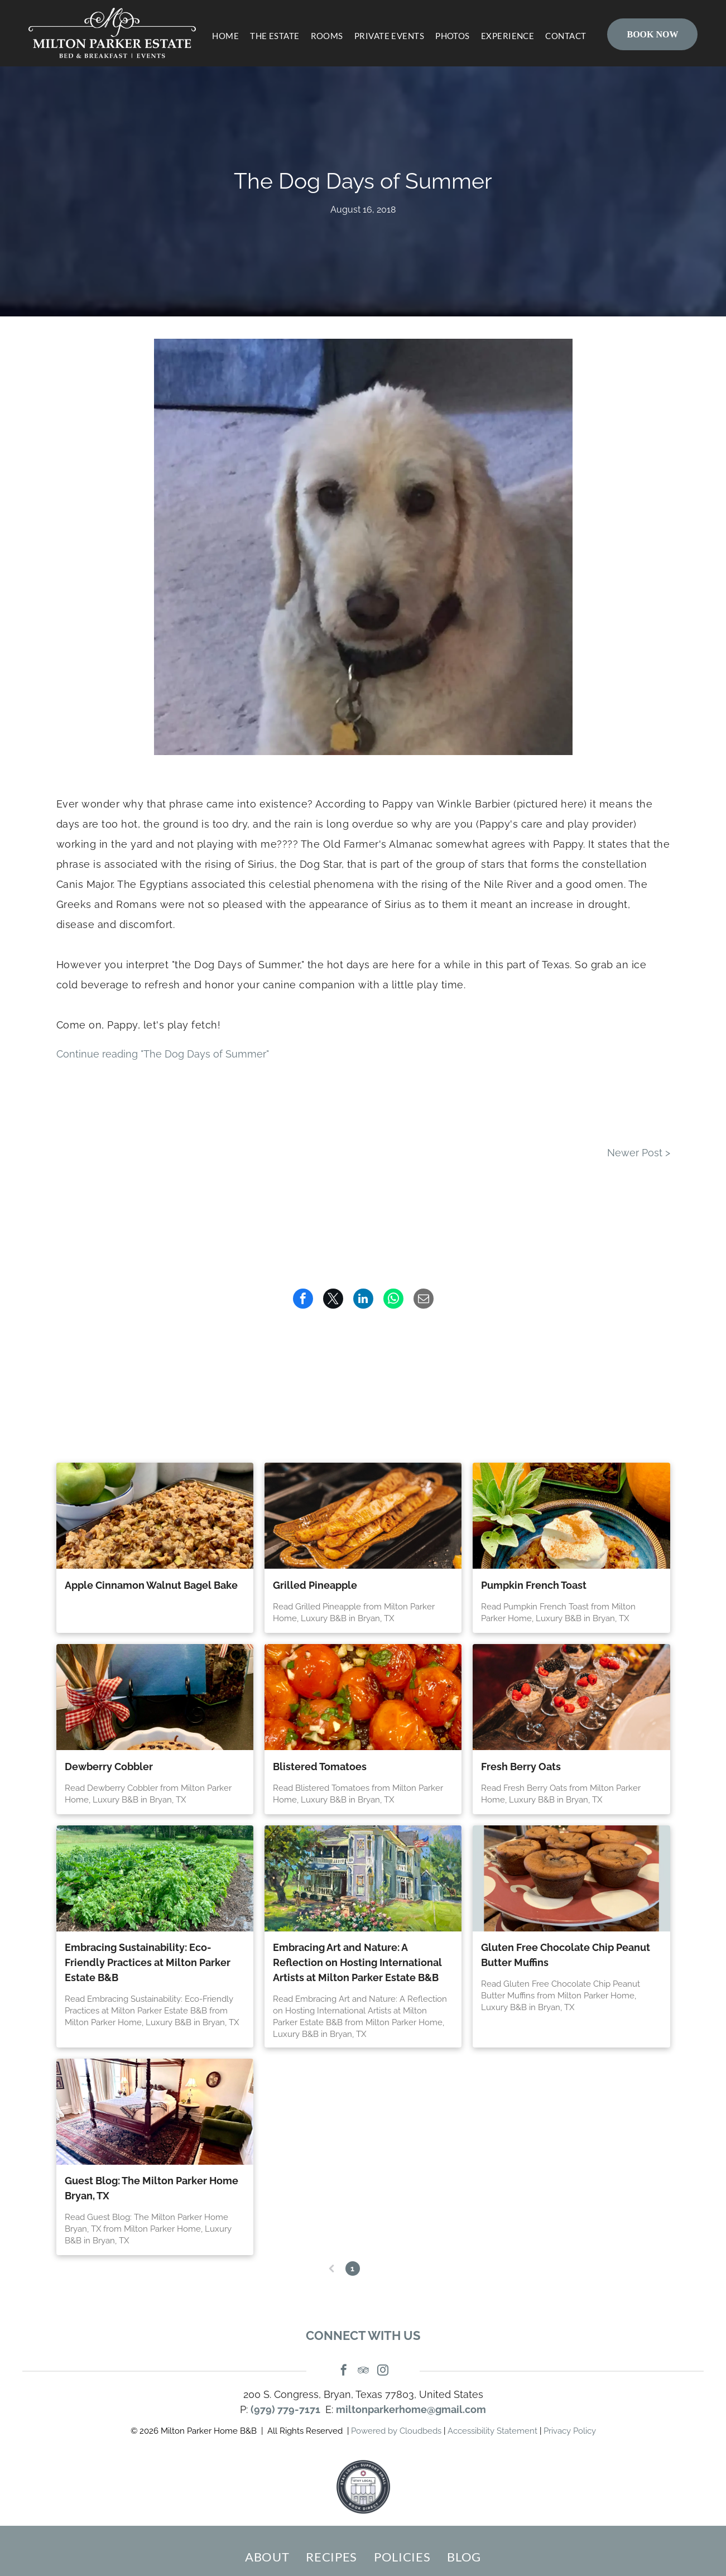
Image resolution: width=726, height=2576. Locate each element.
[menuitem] (220, 36)
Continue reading (162, 1054)
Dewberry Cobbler (109, 1766)
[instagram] (382, 2371)
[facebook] (343, 2371)
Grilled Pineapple (315, 1585)
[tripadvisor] (363, 2371)
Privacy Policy (570, 2431)
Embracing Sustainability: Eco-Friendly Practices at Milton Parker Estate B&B (147, 1962)
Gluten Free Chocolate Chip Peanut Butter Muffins (565, 1954)
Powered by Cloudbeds (396, 2431)
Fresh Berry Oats (521, 1766)
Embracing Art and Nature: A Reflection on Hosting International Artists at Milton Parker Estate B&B (357, 1962)
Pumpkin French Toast (533, 1585)
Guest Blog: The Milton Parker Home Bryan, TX (151, 2188)
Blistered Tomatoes (320, 1766)
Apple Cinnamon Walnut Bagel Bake (151, 1585)
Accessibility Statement (492, 2431)
